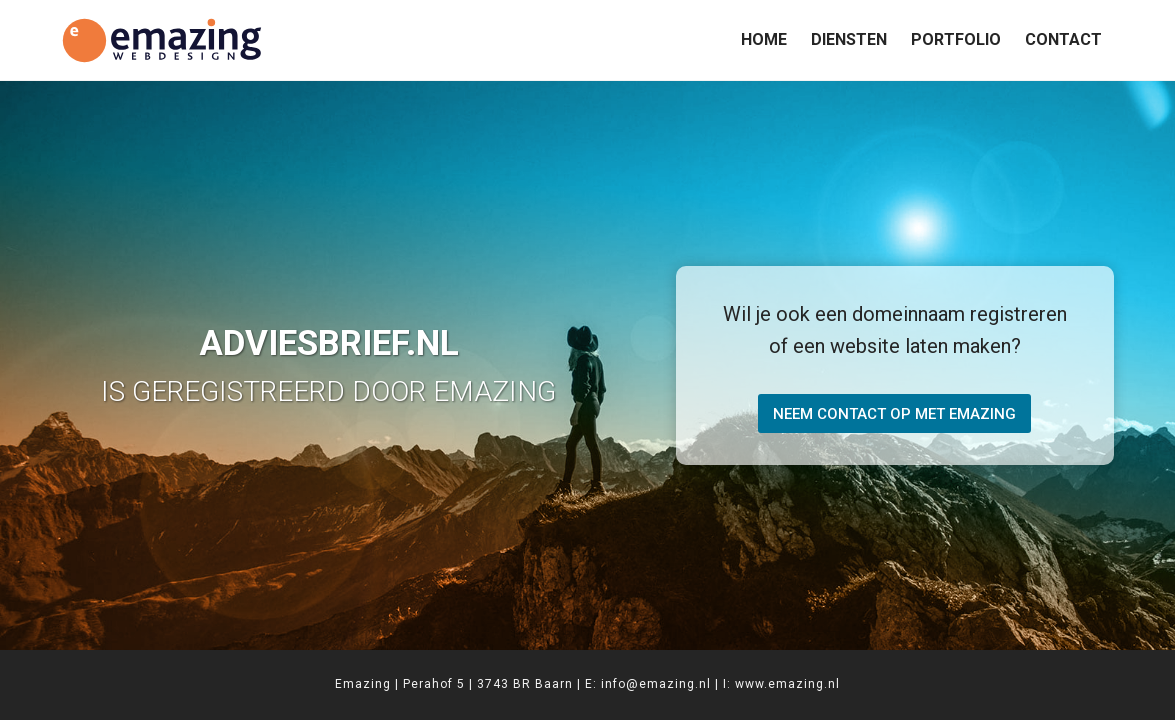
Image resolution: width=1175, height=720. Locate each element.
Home (764, 39)
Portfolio (956, 39)
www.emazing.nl (787, 684)
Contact (1063, 39)
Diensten (849, 39)
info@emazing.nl (656, 684)
